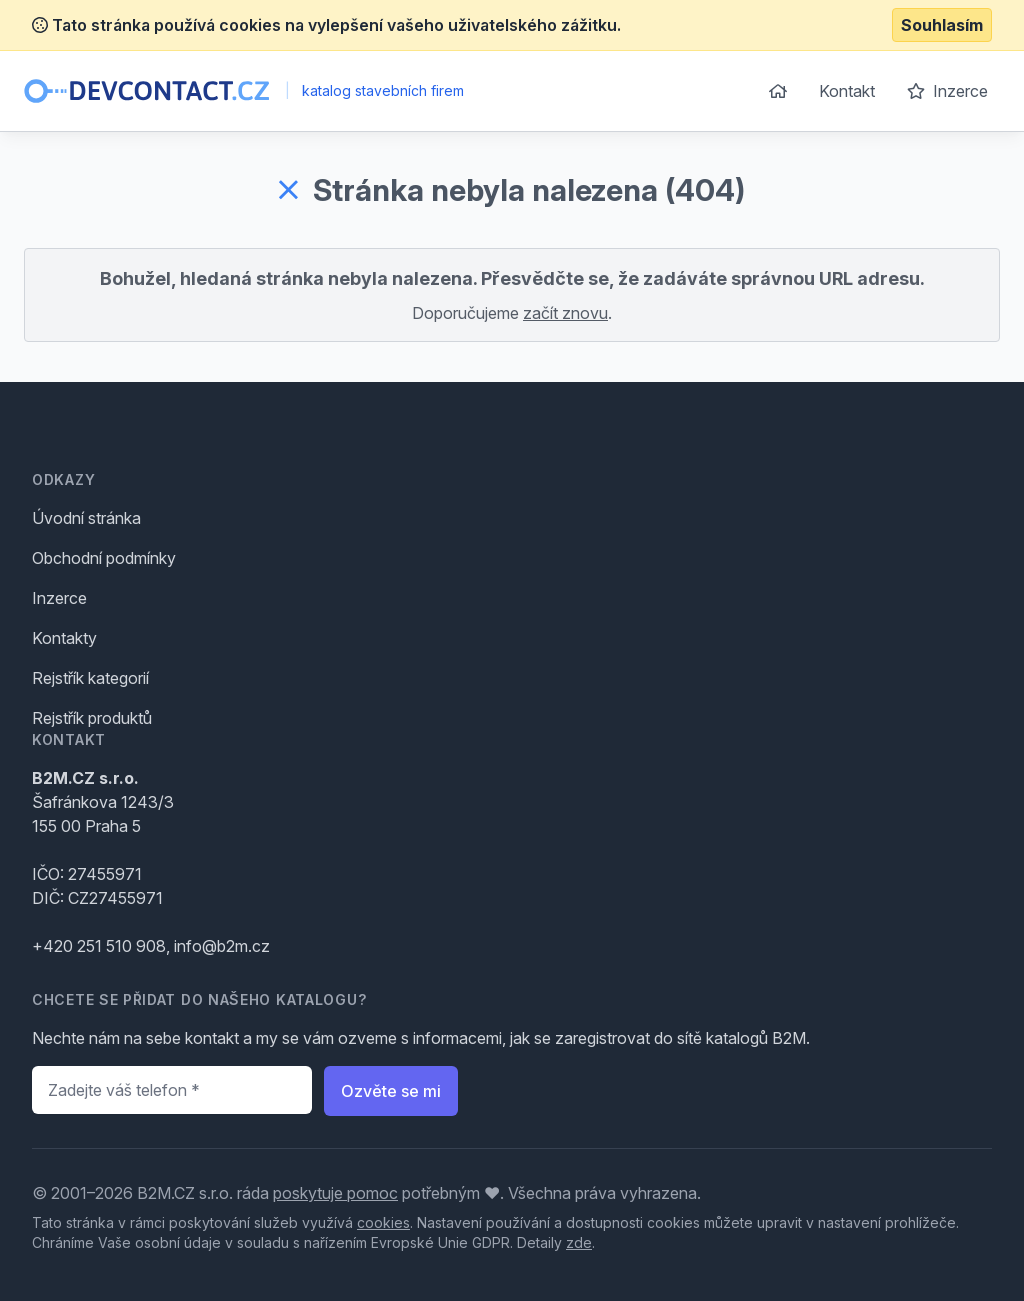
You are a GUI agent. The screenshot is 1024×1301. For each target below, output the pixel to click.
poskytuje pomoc (335, 1193)
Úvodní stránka (86, 518)
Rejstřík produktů (92, 718)
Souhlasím (942, 25)
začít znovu (565, 313)
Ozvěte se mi (391, 1091)
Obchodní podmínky (104, 558)
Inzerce (947, 91)
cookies (383, 1222)
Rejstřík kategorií (90, 678)
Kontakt (847, 91)
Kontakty (64, 638)
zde (579, 1242)
